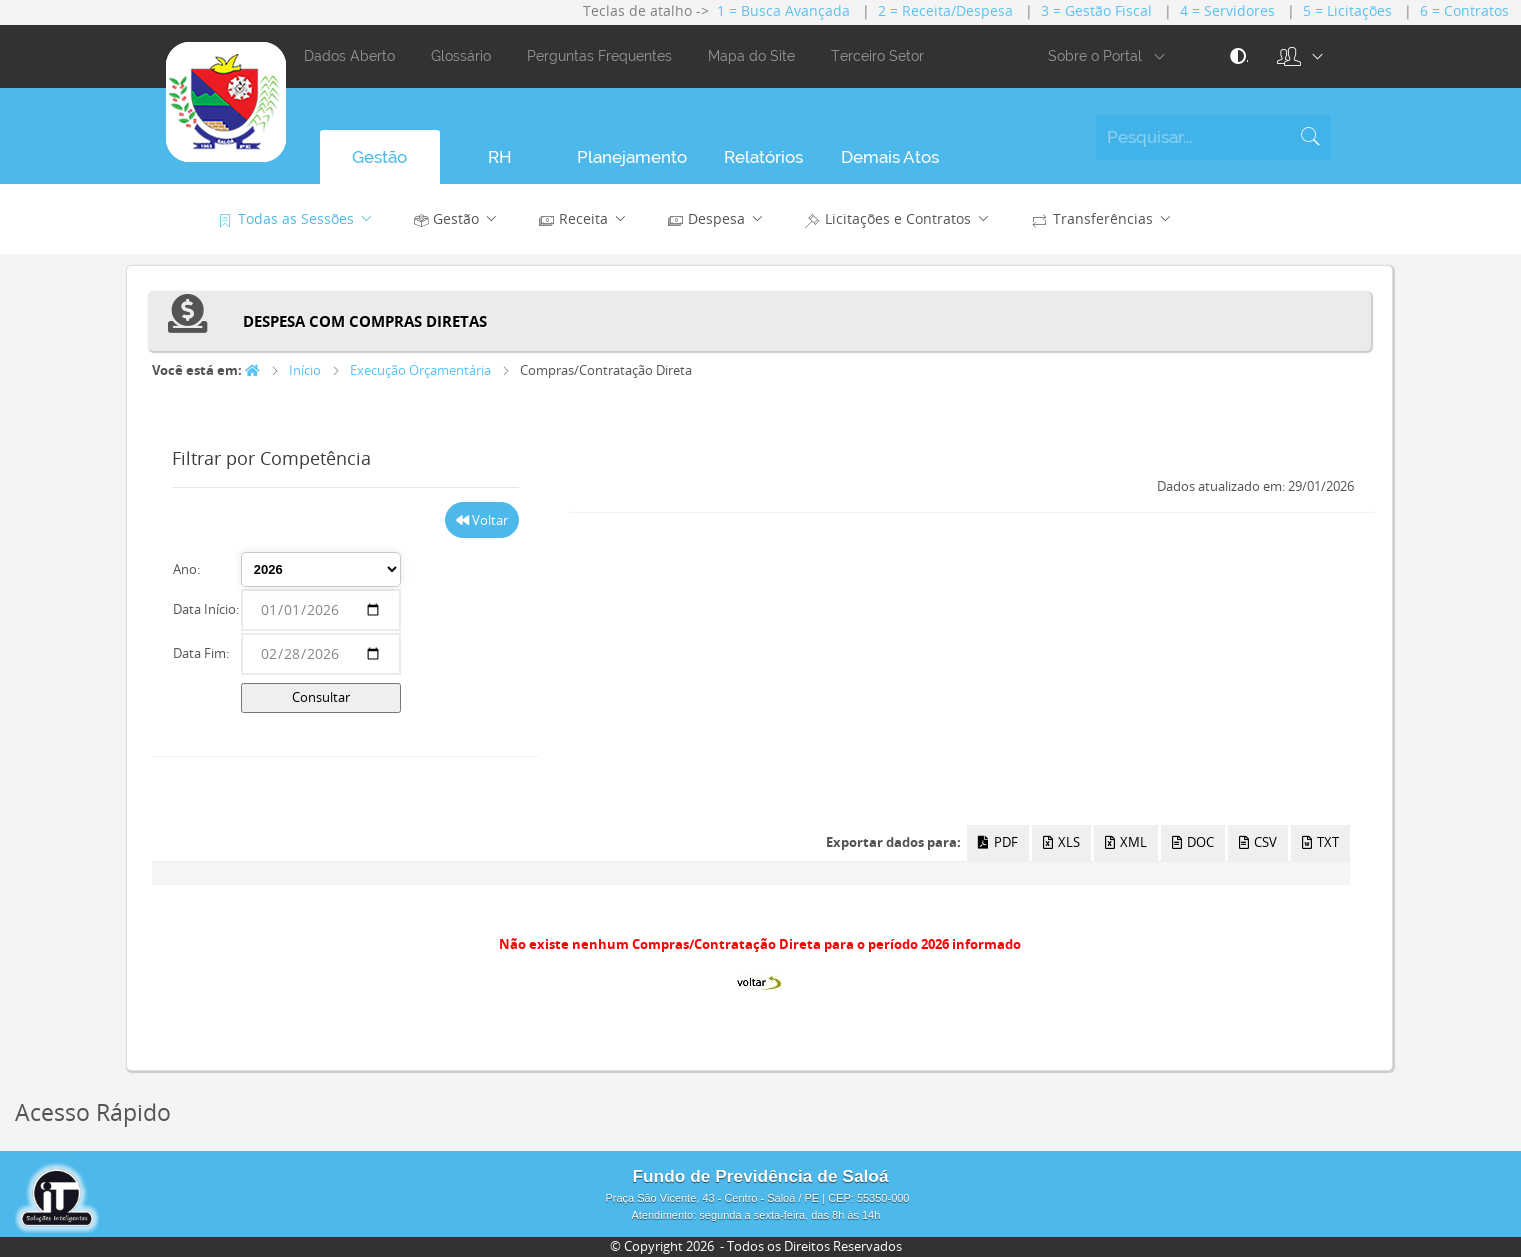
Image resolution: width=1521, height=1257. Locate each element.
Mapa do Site (751, 56)
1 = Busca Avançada (783, 10)
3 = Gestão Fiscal (1096, 10)
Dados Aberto (349, 56)
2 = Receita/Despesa (945, 10)
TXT (1320, 842)
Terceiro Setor (877, 56)
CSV (1258, 842)
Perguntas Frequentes (599, 56)
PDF (997, 842)
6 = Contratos (1464, 10)
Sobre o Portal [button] (1110, 57)
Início (305, 370)
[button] (1290, 57)
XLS (1061, 842)
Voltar (482, 520)
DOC (1193, 842)
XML (1126, 842)
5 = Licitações (1347, 10)
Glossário (461, 56)
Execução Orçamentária (420, 370)
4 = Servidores (1227, 10)
